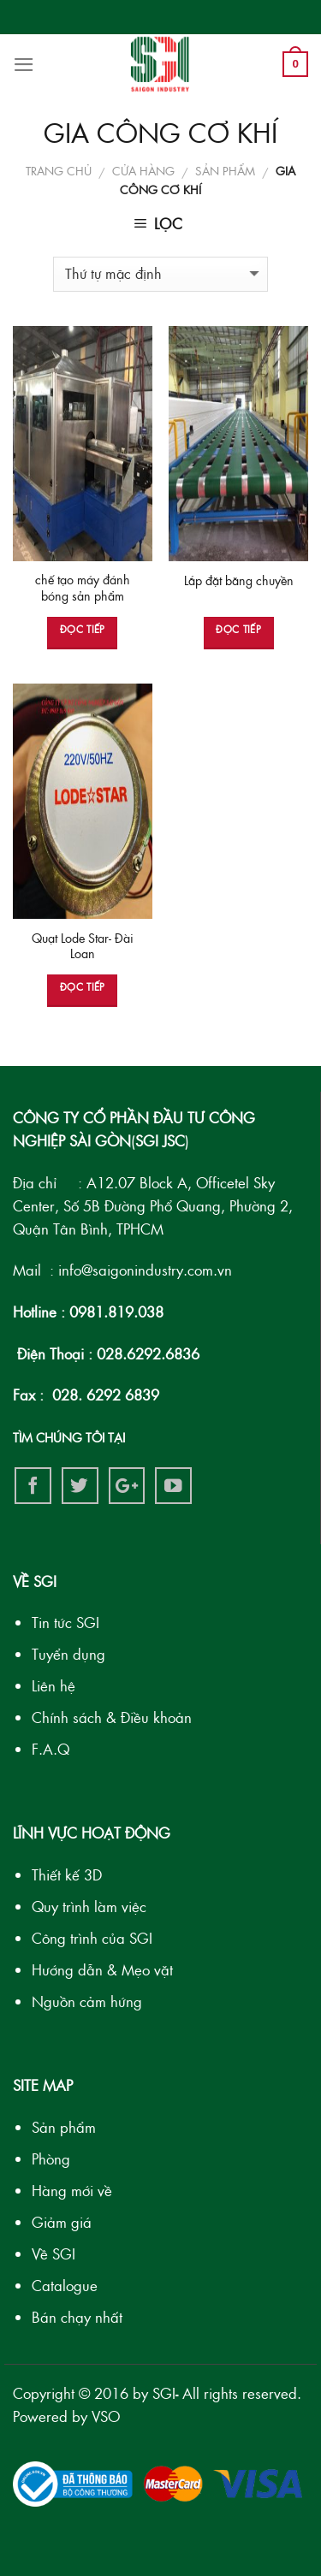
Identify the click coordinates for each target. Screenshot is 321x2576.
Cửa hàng (143, 171)
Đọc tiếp (82, 629)
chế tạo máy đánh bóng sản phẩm (82, 587)
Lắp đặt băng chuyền (239, 580)
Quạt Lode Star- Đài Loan (83, 946)
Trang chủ (59, 171)
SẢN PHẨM (225, 171)
